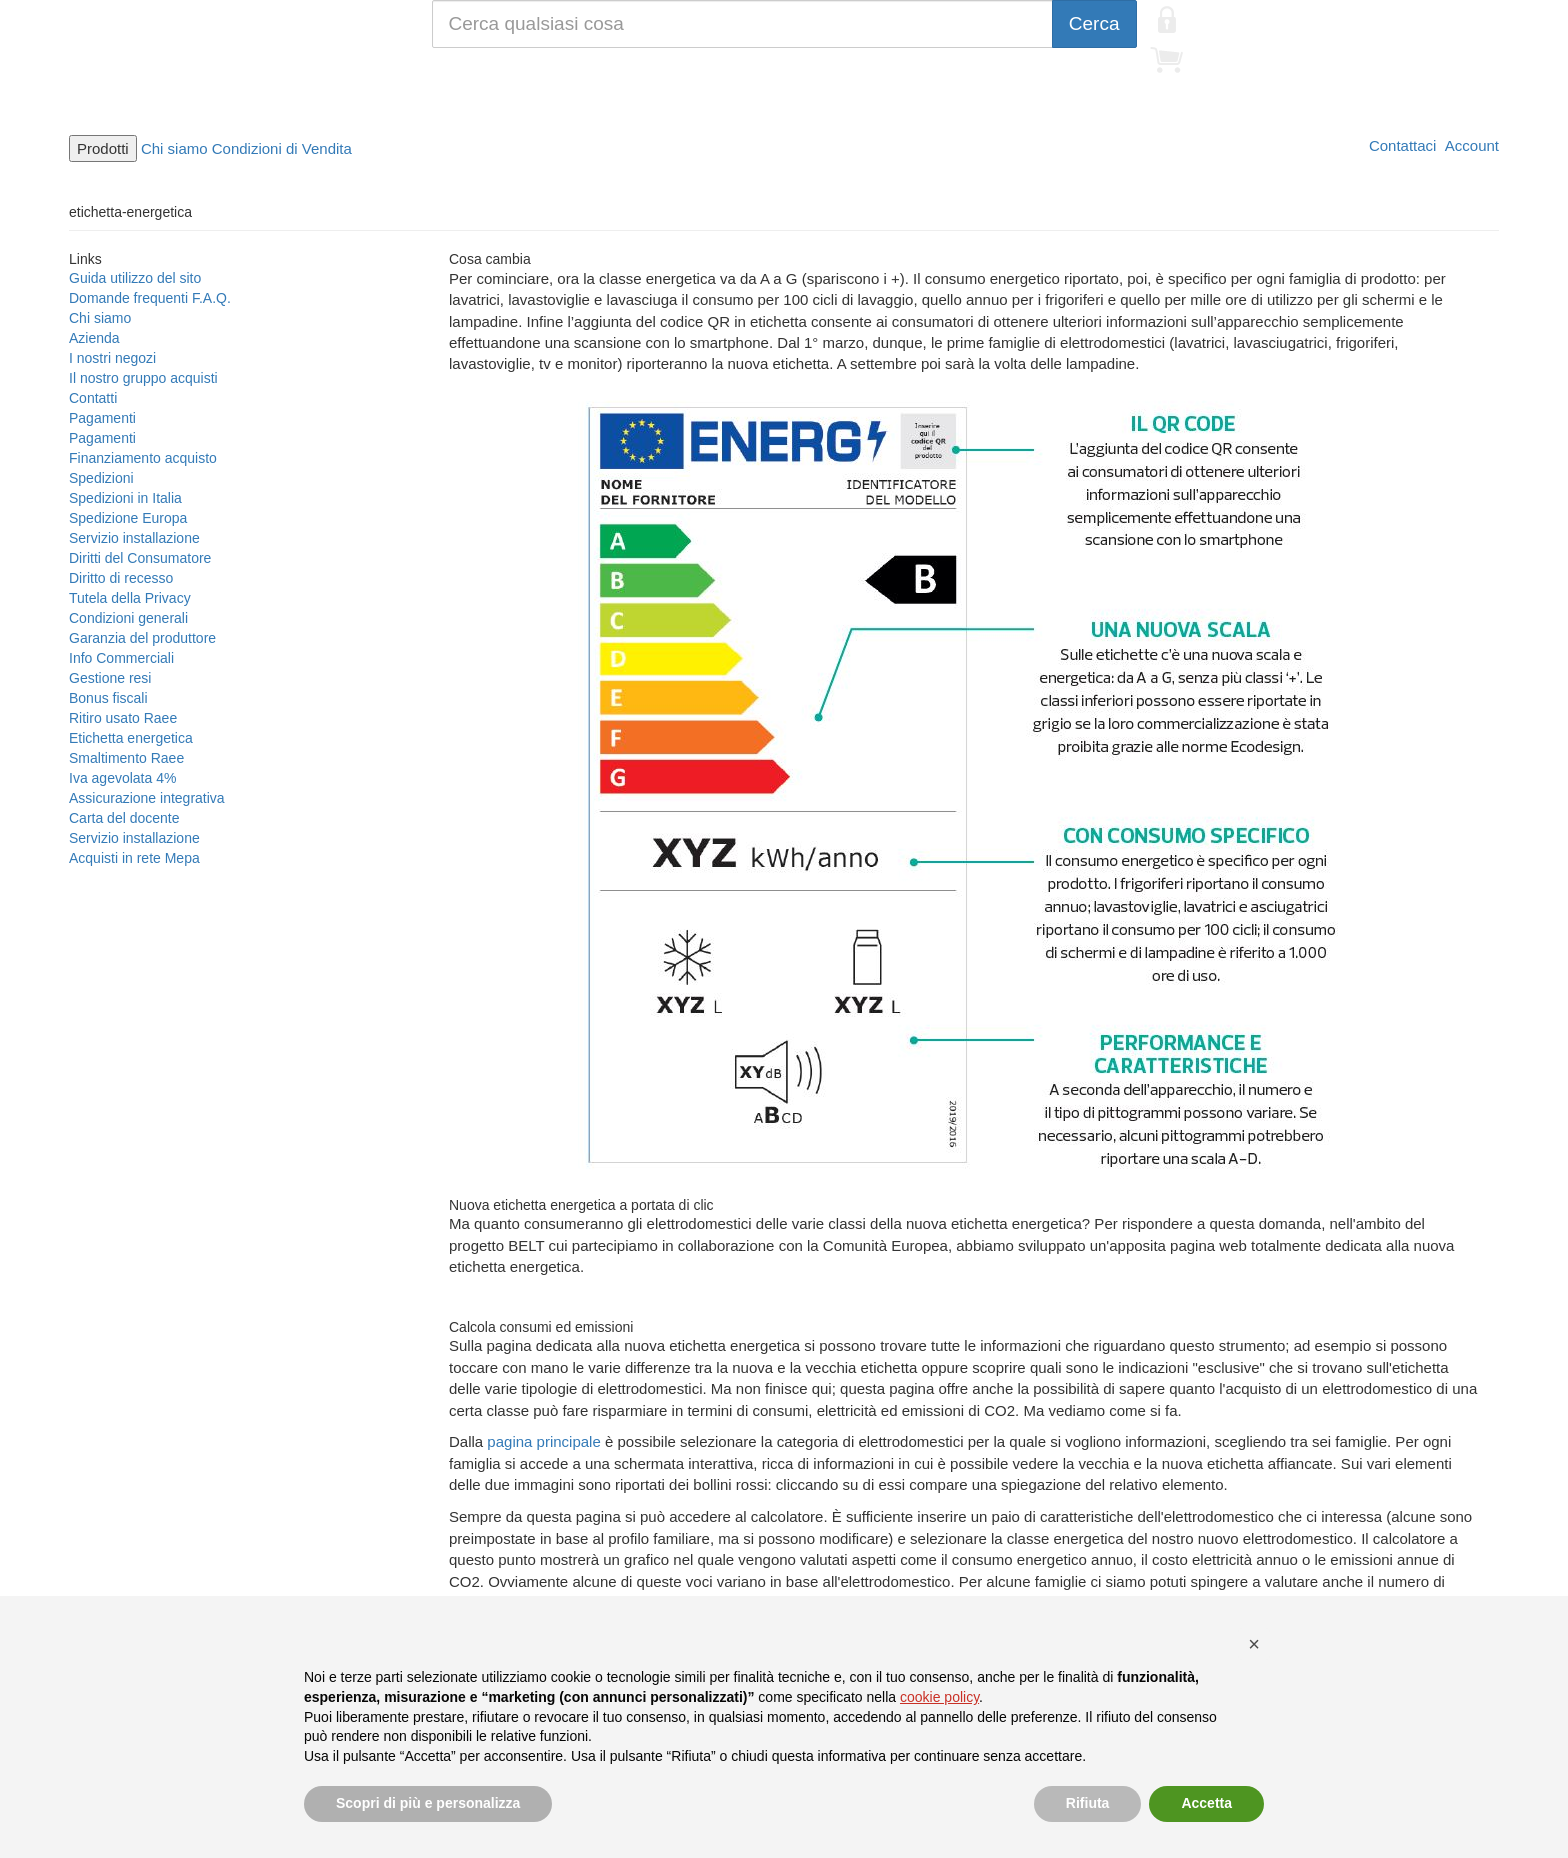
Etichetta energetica (131, 738)
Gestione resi (110, 678)
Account (1470, 145)
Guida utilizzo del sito (135, 278)
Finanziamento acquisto (143, 458)
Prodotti (103, 148)
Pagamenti (102, 418)
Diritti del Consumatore (140, 558)
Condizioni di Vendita (282, 148)
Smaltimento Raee (126, 758)
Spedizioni (101, 478)
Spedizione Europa (128, 518)
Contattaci (1401, 145)
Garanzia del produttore (142, 638)
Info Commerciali (121, 658)
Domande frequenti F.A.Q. (150, 298)
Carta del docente (124, 818)
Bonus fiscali (108, 698)
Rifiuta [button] (1088, 1803)
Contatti (93, 398)
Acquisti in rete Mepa (134, 858)
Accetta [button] (1206, 1803)
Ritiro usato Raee (123, 718)
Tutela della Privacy (130, 598)
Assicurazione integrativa (147, 798)
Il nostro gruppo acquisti (143, 378)
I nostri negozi (112, 358)
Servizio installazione (134, 538)
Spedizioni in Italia (125, 498)
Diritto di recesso (121, 578)
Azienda (94, 338)
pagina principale (543, 1441)
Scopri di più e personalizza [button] (428, 1803)
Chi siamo (174, 148)
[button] (1254, 1644)
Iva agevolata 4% (122, 778)
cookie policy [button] (939, 1697)
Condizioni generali (128, 618)
